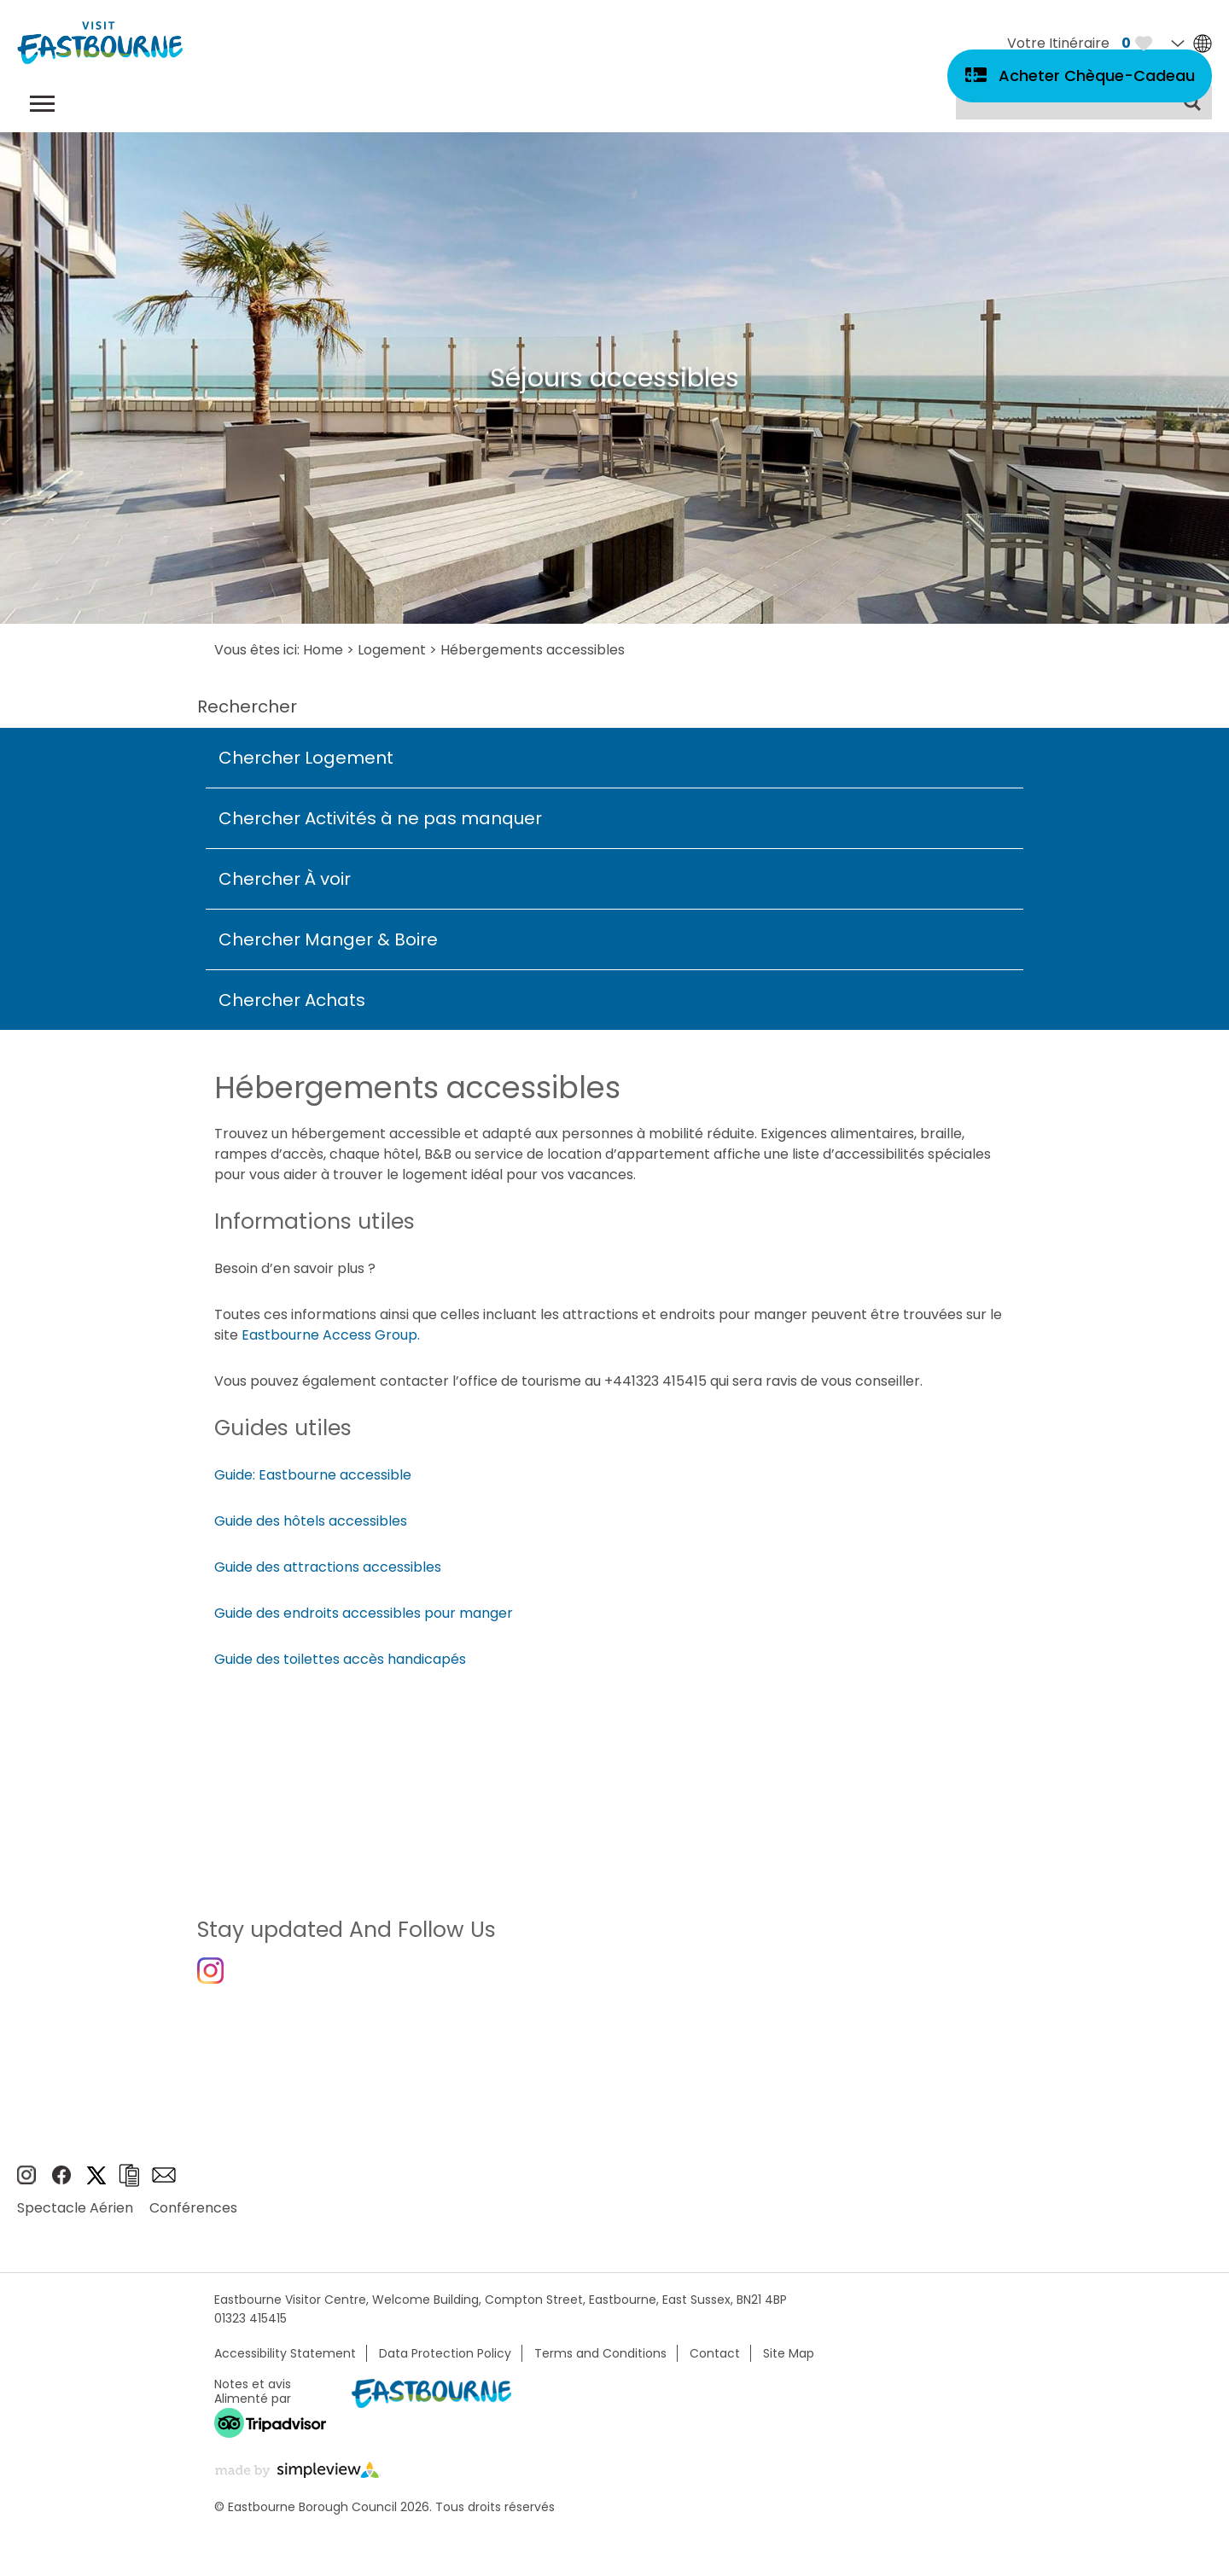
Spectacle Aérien (75, 2214)
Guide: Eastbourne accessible (312, 1475)
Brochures (129, 2182)
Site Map (788, 2360)
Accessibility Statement (285, 2360)
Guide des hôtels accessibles (310, 1521)
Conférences (193, 2214)
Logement (392, 650)
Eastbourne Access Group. (331, 1335)
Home (323, 650)
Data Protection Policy (445, 2360)
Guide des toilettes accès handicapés (340, 1659)
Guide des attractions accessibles (327, 1567)
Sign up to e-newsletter (164, 2182)
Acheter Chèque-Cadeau (1097, 75)
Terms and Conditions (600, 2360)
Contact (715, 2360)
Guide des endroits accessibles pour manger (363, 1613)
